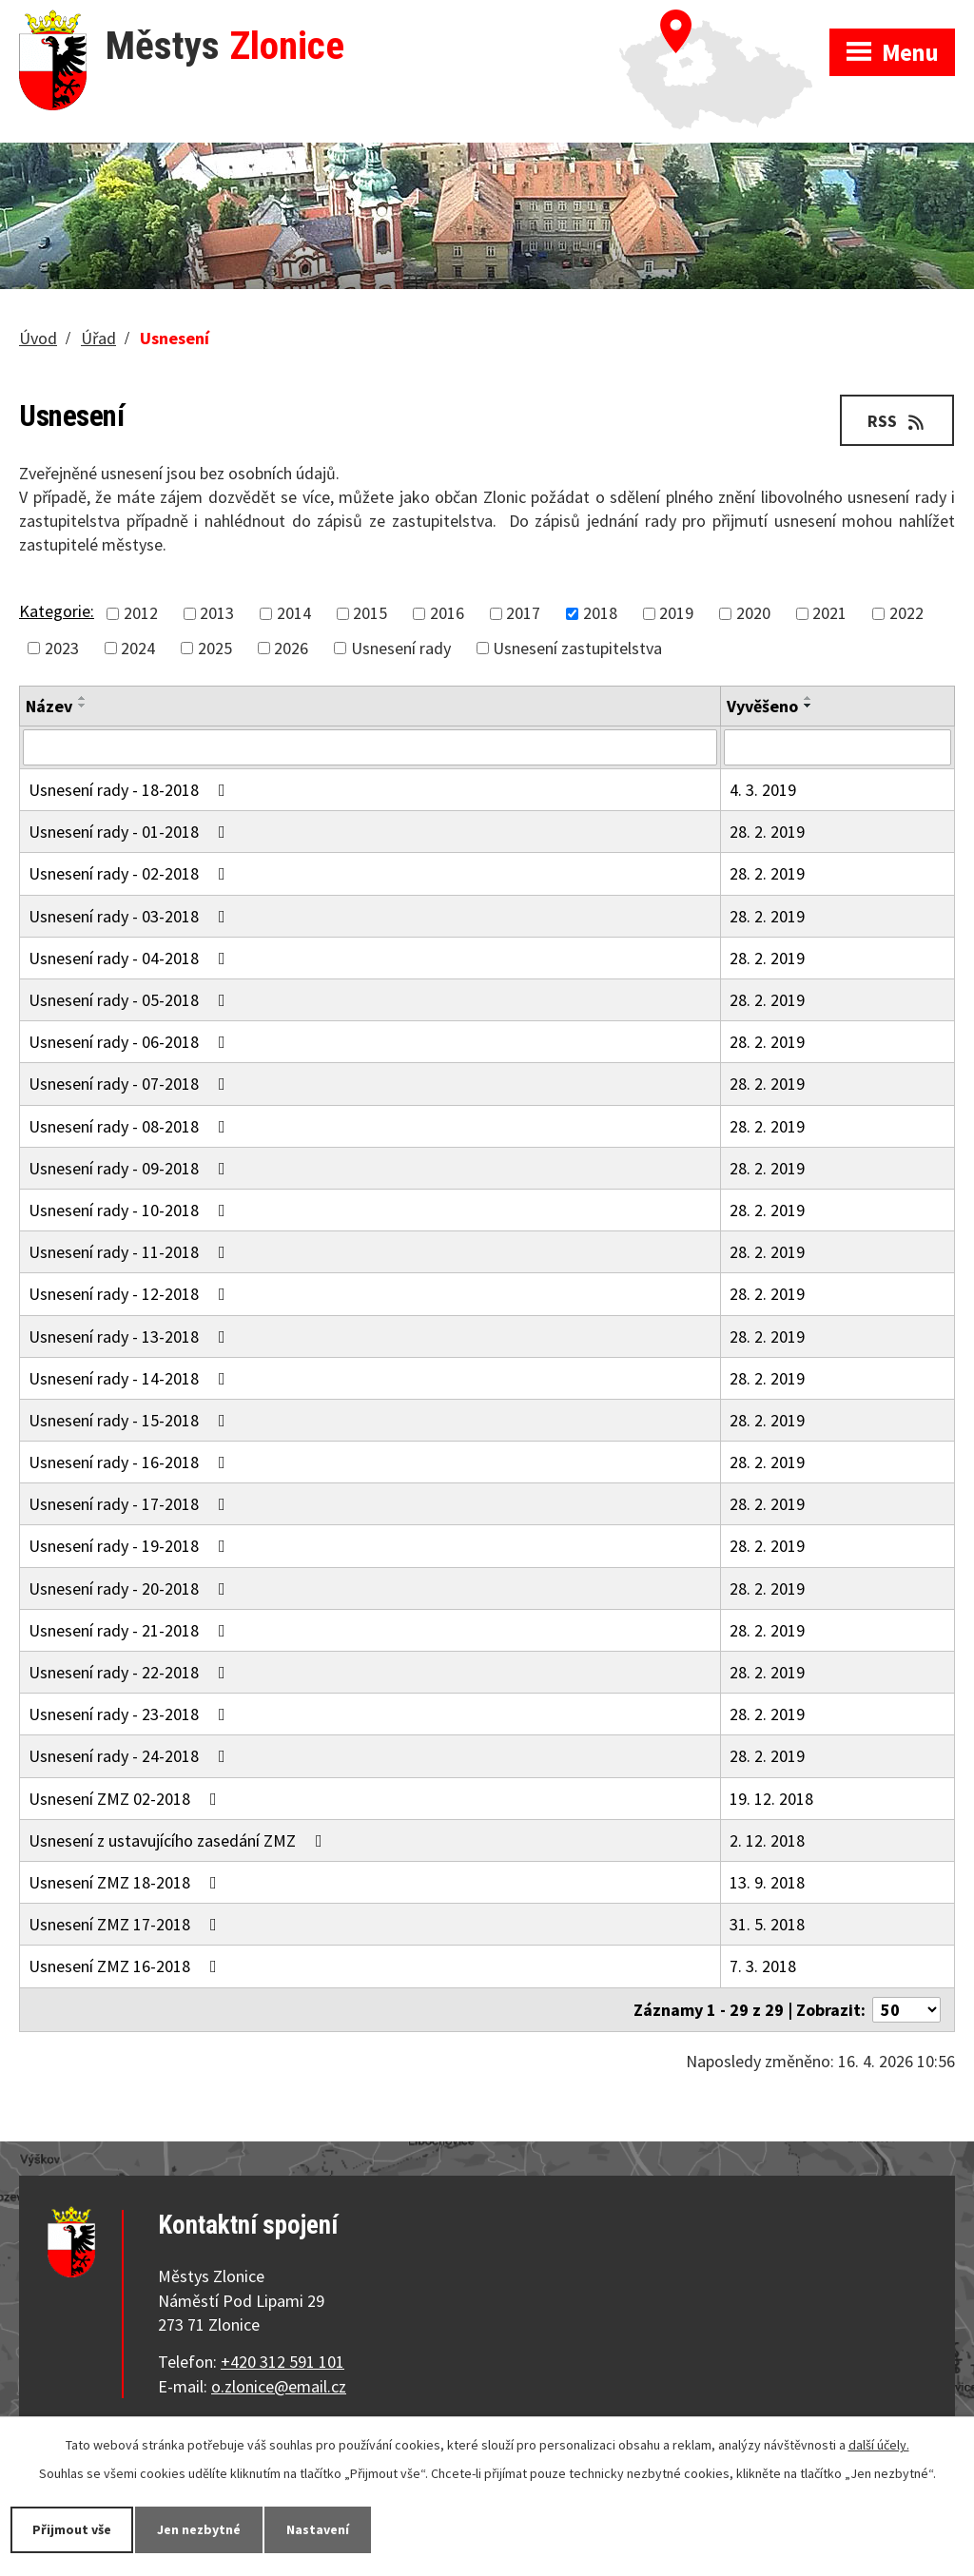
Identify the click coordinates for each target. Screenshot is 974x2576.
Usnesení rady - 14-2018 (131, 1378)
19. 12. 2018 (771, 1799)
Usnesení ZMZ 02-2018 (126, 1799)
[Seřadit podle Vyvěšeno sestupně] (808, 705)
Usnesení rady (401, 648)
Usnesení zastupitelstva (577, 648)
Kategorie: (56, 611)
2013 (217, 614)
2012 (141, 614)
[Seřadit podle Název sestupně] (82, 705)
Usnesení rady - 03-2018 (131, 916)
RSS (897, 421)
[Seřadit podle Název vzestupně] (82, 698)
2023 (62, 648)
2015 (370, 614)
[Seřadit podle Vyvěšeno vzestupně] (808, 698)
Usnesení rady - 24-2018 (131, 1756)
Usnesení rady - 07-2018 (131, 1083)
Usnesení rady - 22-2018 (131, 1672)
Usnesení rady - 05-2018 (131, 1000)
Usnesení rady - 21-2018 (131, 1630)
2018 (600, 614)
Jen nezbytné (199, 2529)
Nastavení (317, 2529)
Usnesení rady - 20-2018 (131, 1588)
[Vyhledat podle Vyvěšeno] (837, 747)
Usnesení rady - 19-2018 (131, 1546)
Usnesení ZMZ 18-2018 (126, 1882)
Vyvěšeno (762, 706)
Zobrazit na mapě (724, 19)
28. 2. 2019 (767, 832)
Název (49, 706)
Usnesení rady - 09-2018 (131, 1168)
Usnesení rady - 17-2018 (131, 1504)
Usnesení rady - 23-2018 (131, 1714)
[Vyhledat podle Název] (370, 747)
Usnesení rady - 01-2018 (131, 832)
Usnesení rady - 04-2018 (131, 958)
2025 (215, 648)
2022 (906, 614)
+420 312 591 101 (282, 2362)
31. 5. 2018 (767, 1924)
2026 (291, 648)
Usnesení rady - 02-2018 (131, 873)
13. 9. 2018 (767, 1882)
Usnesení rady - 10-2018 (131, 1210)
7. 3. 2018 (763, 1966)
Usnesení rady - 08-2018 (131, 1126)
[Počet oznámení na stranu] (906, 2010)
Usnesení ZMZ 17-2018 (126, 1924)
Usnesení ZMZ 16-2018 (126, 1966)
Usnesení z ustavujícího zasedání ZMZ (179, 1840)
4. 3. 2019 (763, 790)
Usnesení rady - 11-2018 (131, 1252)
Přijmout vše (71, 2529)
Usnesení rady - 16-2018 (131, 1462)
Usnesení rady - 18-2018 (131, 790)
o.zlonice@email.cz (278, 2386)
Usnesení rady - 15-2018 (131, 1420)
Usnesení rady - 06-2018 (131, 1042)
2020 (753, 614)
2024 (138, 648)
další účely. (878, 2444)
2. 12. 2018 (767, 1840)
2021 (829, 614)
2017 (523, 614)
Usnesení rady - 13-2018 (131, 1336)
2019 (676, 614)
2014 (294, 614)
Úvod (38, 338)
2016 (447, 614)
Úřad (98, 338)
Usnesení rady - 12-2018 (131, 1294)
